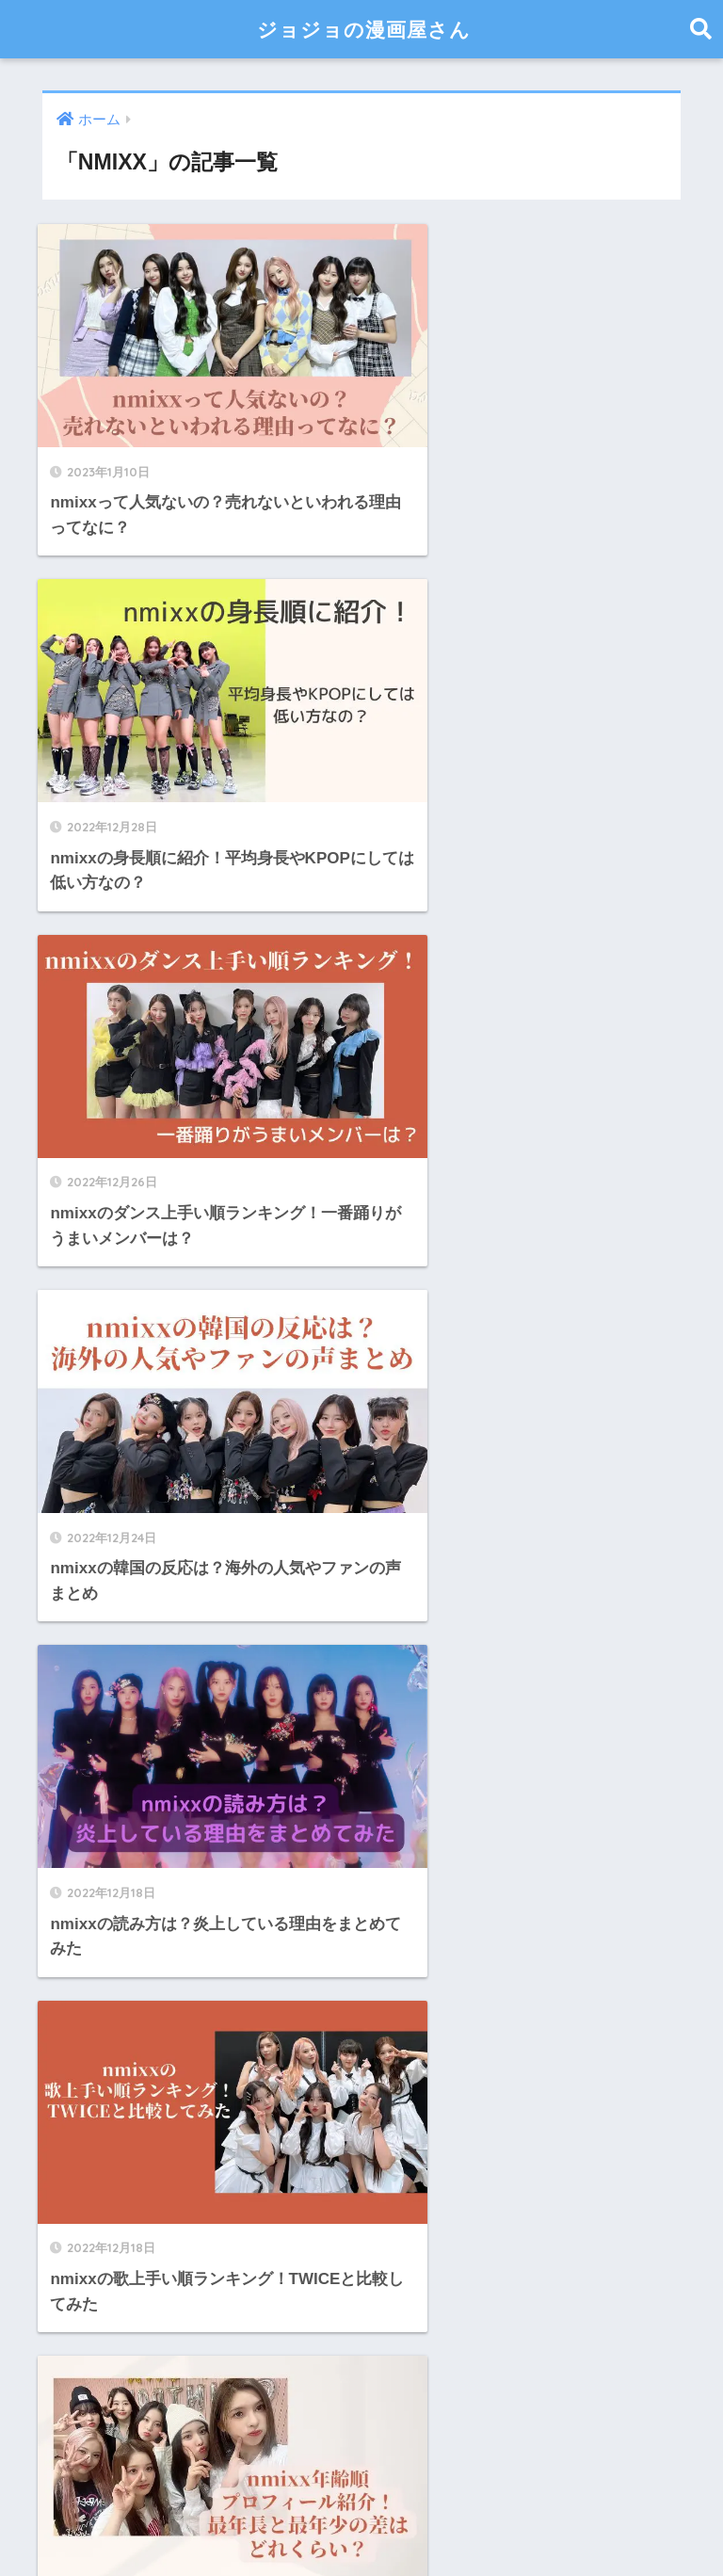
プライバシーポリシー (504, 2521)
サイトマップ (190, 2521)
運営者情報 (283, 2521)
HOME (362, 2481)
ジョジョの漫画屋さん (364, 28)
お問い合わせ (376, 2521)
